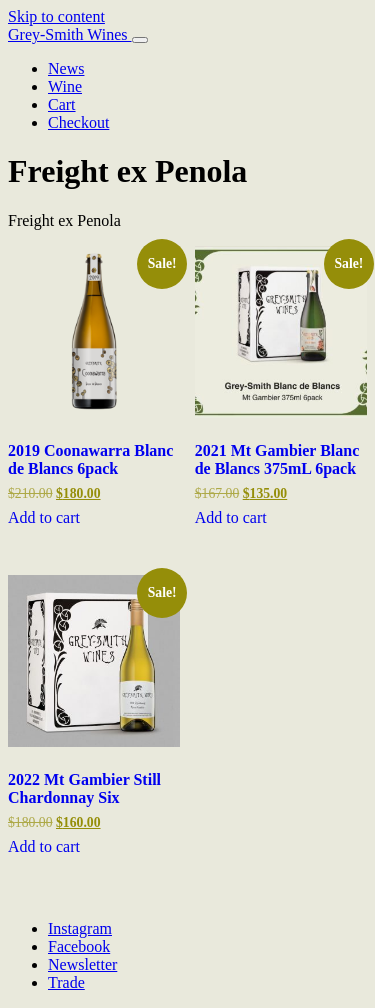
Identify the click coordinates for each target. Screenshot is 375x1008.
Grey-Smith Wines (70, 34)
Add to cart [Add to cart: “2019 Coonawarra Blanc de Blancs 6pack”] (44, 517)
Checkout (78, 122)
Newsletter (82, 964)
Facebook (79, 946)
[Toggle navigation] (140, 40)
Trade (66, 982)
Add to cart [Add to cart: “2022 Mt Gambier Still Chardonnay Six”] (44, 846)
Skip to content (56, 16)
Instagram (80, 928)
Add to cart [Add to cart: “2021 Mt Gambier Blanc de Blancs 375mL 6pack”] (231, 517)
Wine (65, 86)
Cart (62, 104)
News (66, 68)
